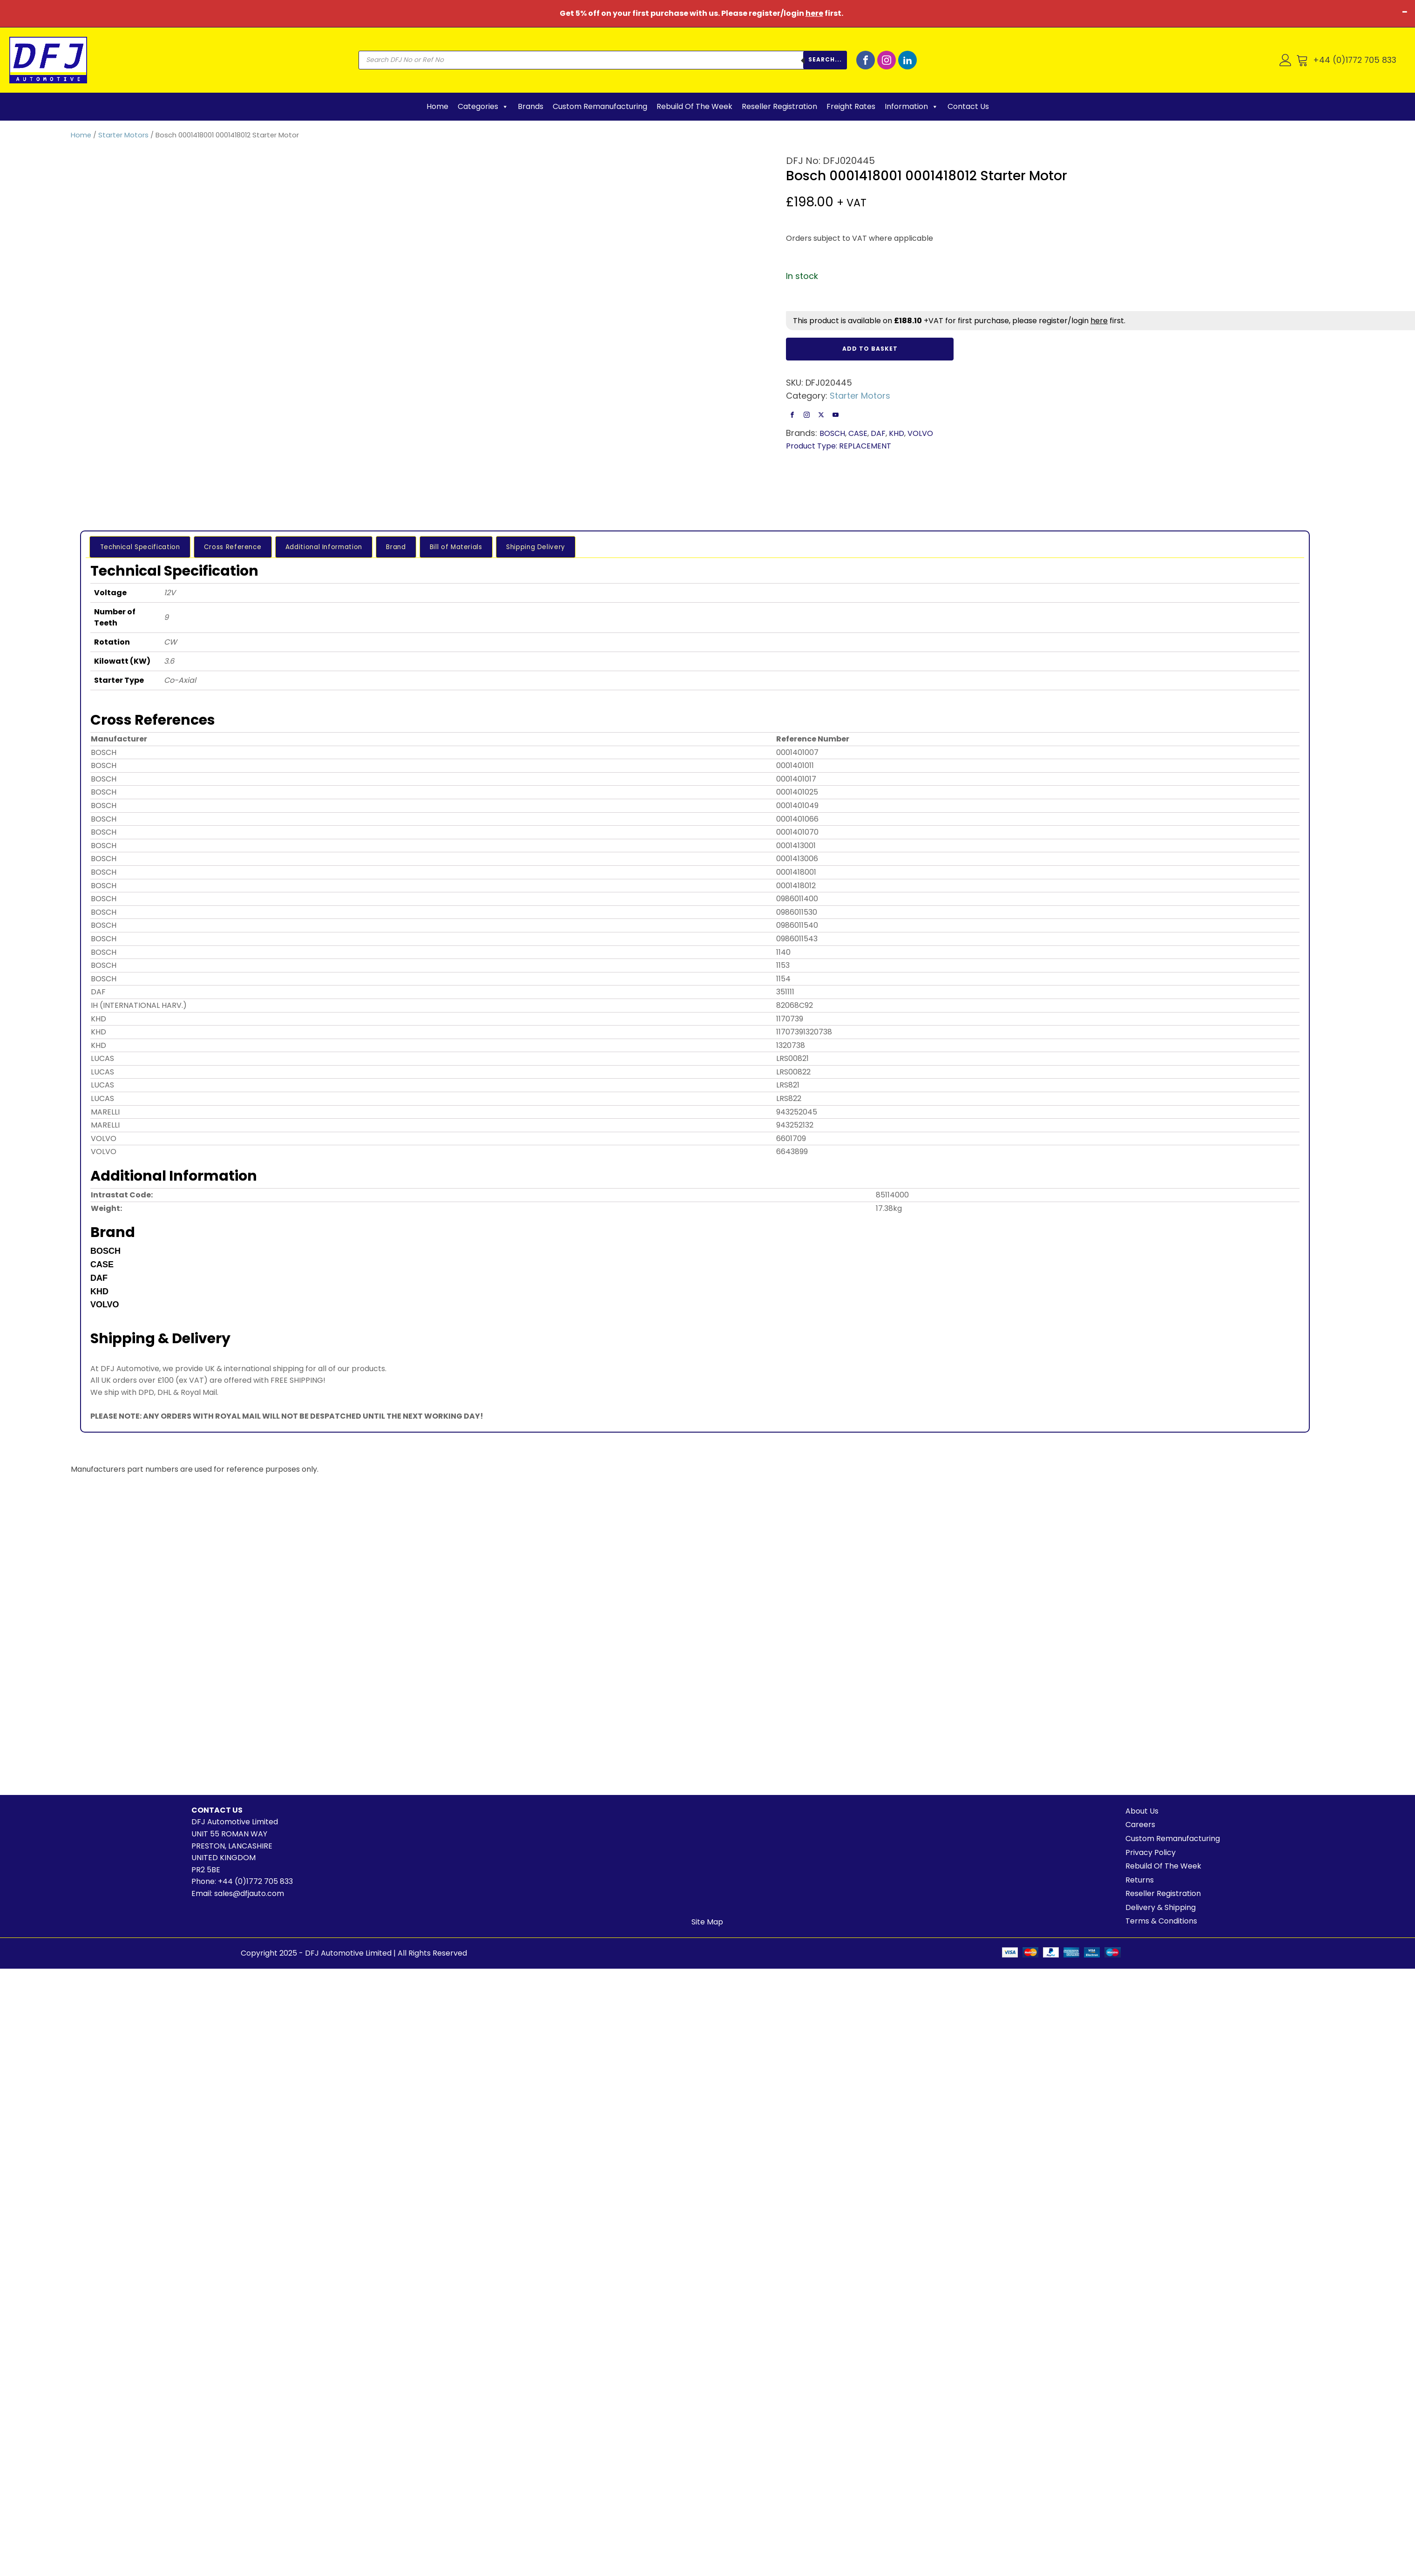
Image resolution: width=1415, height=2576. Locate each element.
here (814, 13)
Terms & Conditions (1161, 1921)
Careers (1140, 1824)
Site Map (707, 1922)
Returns (1139, 1880)
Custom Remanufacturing (600, 106)
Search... (825, 59)
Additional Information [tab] (304, 546)
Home (437, 106)
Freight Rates (850, 106)
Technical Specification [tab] (136, 546)
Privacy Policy (1150, 1852)
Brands (530, 106)
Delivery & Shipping (1160, 1907)
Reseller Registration (779, 106)
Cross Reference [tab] (221, 546)
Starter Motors (123, 135)
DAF (878, 433)
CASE (857, 433)
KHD (896, 433)
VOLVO (920, 433)
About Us (1141, 1811)
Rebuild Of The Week (694, 106)
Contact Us (968, 106)
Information (911, 106)
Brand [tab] (368, 546)
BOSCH (832, 433)
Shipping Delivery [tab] (488, 546)
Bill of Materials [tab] (418, 546)
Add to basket (870, 349)
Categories (483, 106)
